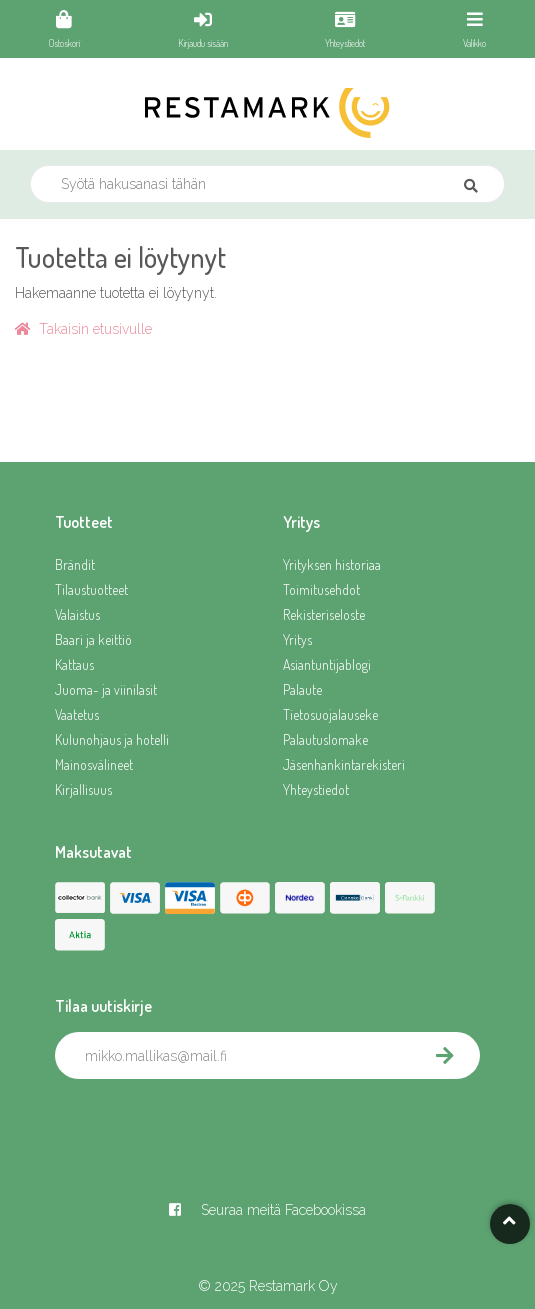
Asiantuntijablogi (327, 664)
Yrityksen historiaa (332, 564)
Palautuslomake (325, 739)
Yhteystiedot (316, 789)
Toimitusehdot (321, 589)
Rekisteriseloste (324, 614)
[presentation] (207, 1123)
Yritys (297, 639)
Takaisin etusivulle (83, 329)
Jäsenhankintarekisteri (344, 764)
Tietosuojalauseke (330, 714)
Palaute (302, 689)
